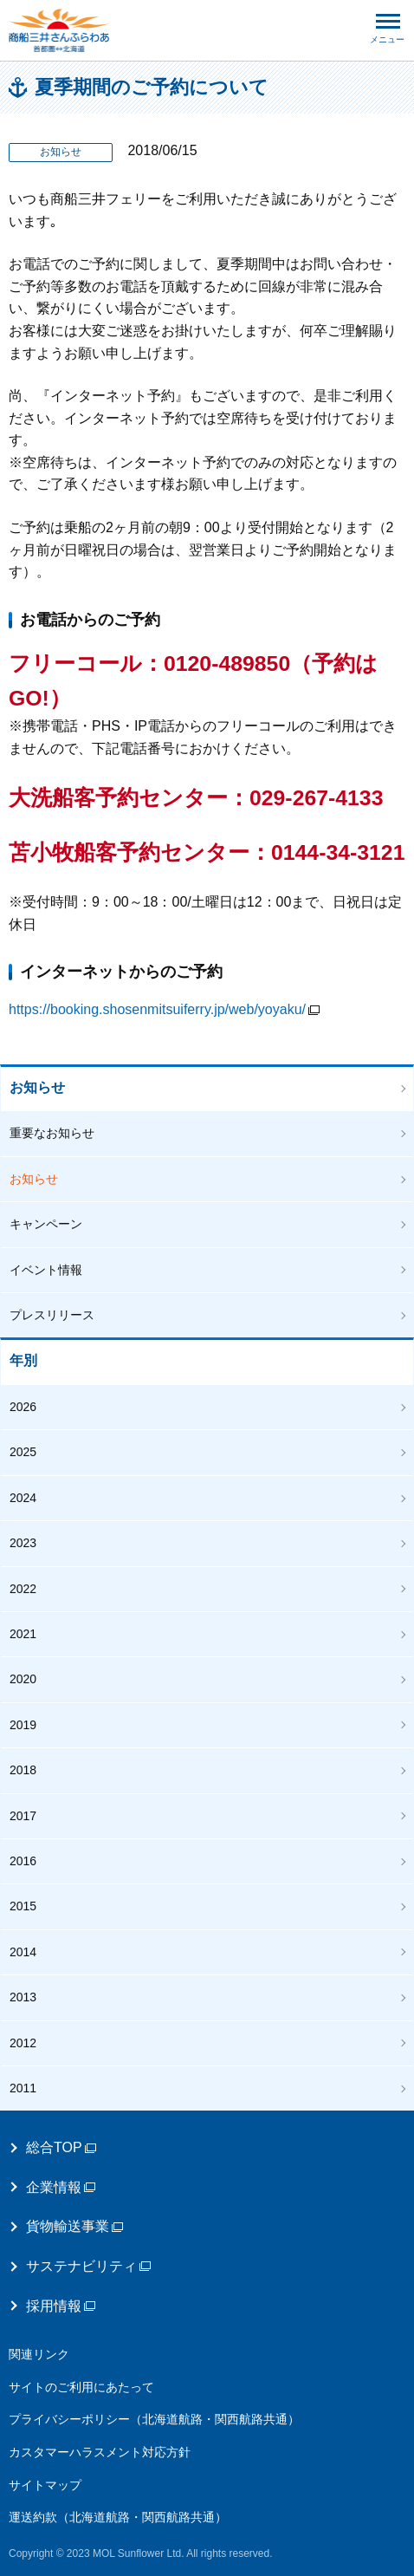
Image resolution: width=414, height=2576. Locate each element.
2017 (23, 1816)
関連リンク (39, 2354)
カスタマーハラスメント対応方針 (100, 2452)
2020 (23, 1679)
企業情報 (60, 2187)
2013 (23, 1997)
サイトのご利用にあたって (81, 2387)
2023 (23, 1543)
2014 (23, 1952)
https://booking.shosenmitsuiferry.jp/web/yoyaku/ (164, 1009)
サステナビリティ (88, 2266)
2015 (23, 1906)
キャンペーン (46, 1224)
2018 (23, 1770)
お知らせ (37, 1087)
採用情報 (60, 2306)
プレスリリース (52, 1315)
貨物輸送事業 (74, 2226)
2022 (23, 1589)
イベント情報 (46, 1270)
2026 (23, 1407)
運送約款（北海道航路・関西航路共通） (118, 2517)
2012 (23, 2043)
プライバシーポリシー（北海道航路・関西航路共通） (154, 2419)
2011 (23, 2088)
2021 (23, 1634)
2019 (23, 1725)
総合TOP (61, 2147)
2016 (23, 1861)
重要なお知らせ (52, 1133)
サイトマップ (45, 2485)
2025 (23, 1452)
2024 (23, 1498)
